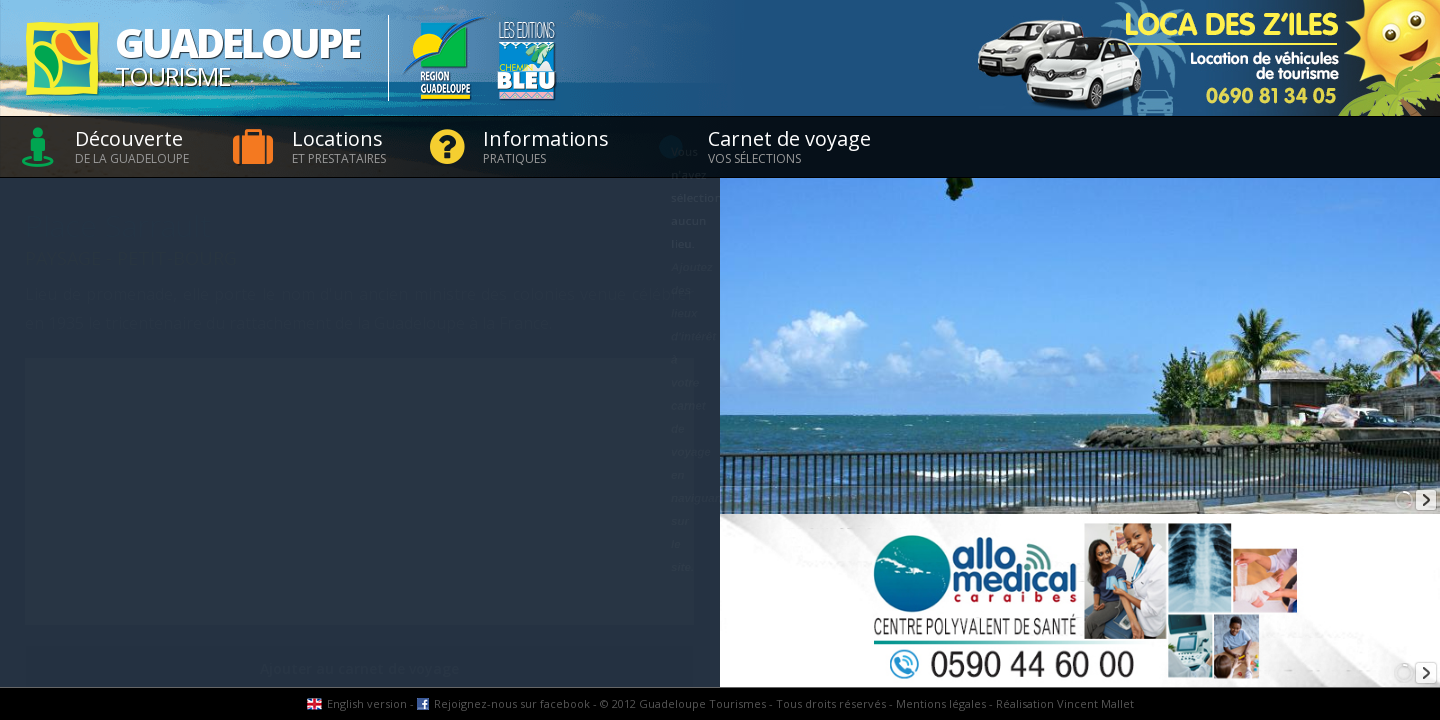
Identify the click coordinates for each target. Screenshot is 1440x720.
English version (367, 703)
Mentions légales (941, 703)
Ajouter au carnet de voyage (359, 668)
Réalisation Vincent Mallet (1065, 703)
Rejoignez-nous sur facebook (512, 703)
